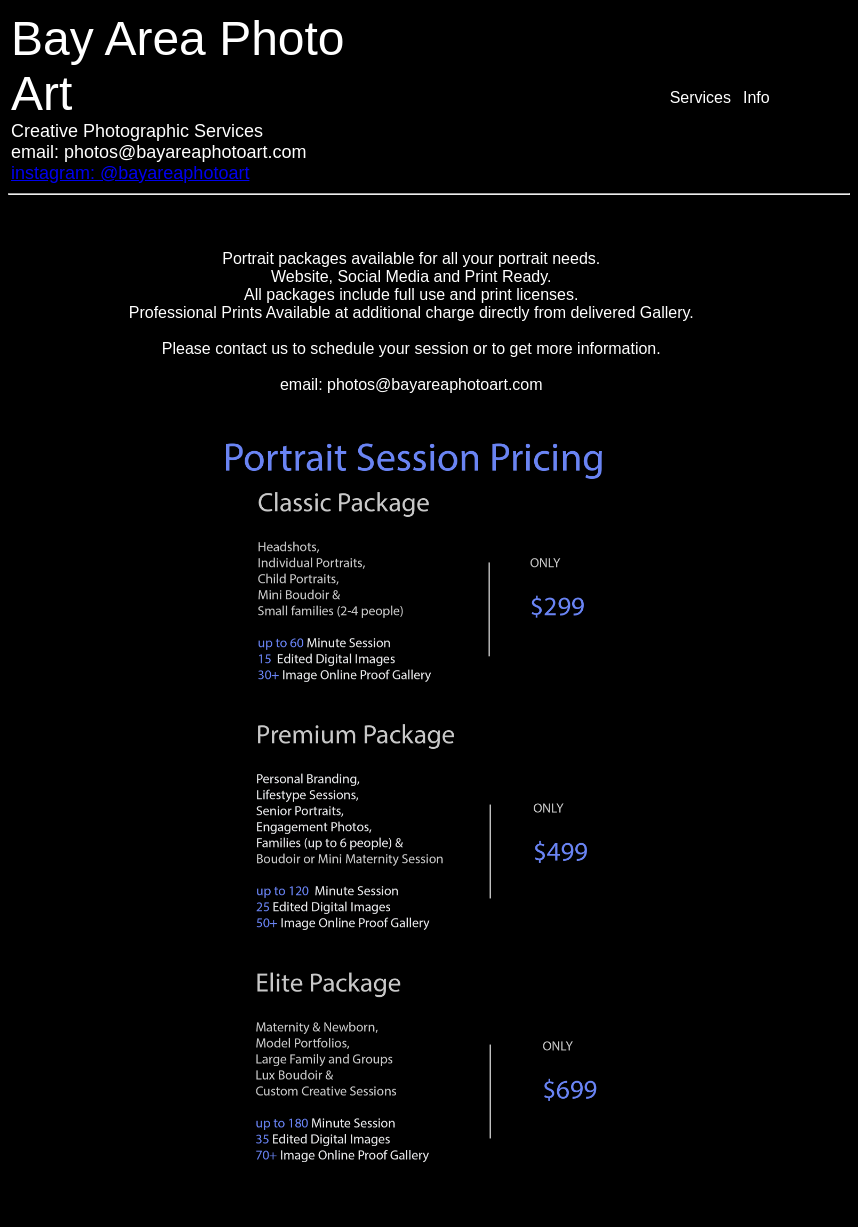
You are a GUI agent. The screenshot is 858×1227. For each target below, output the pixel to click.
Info (756, 97)
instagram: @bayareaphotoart (130, 173)
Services (700, 97)
